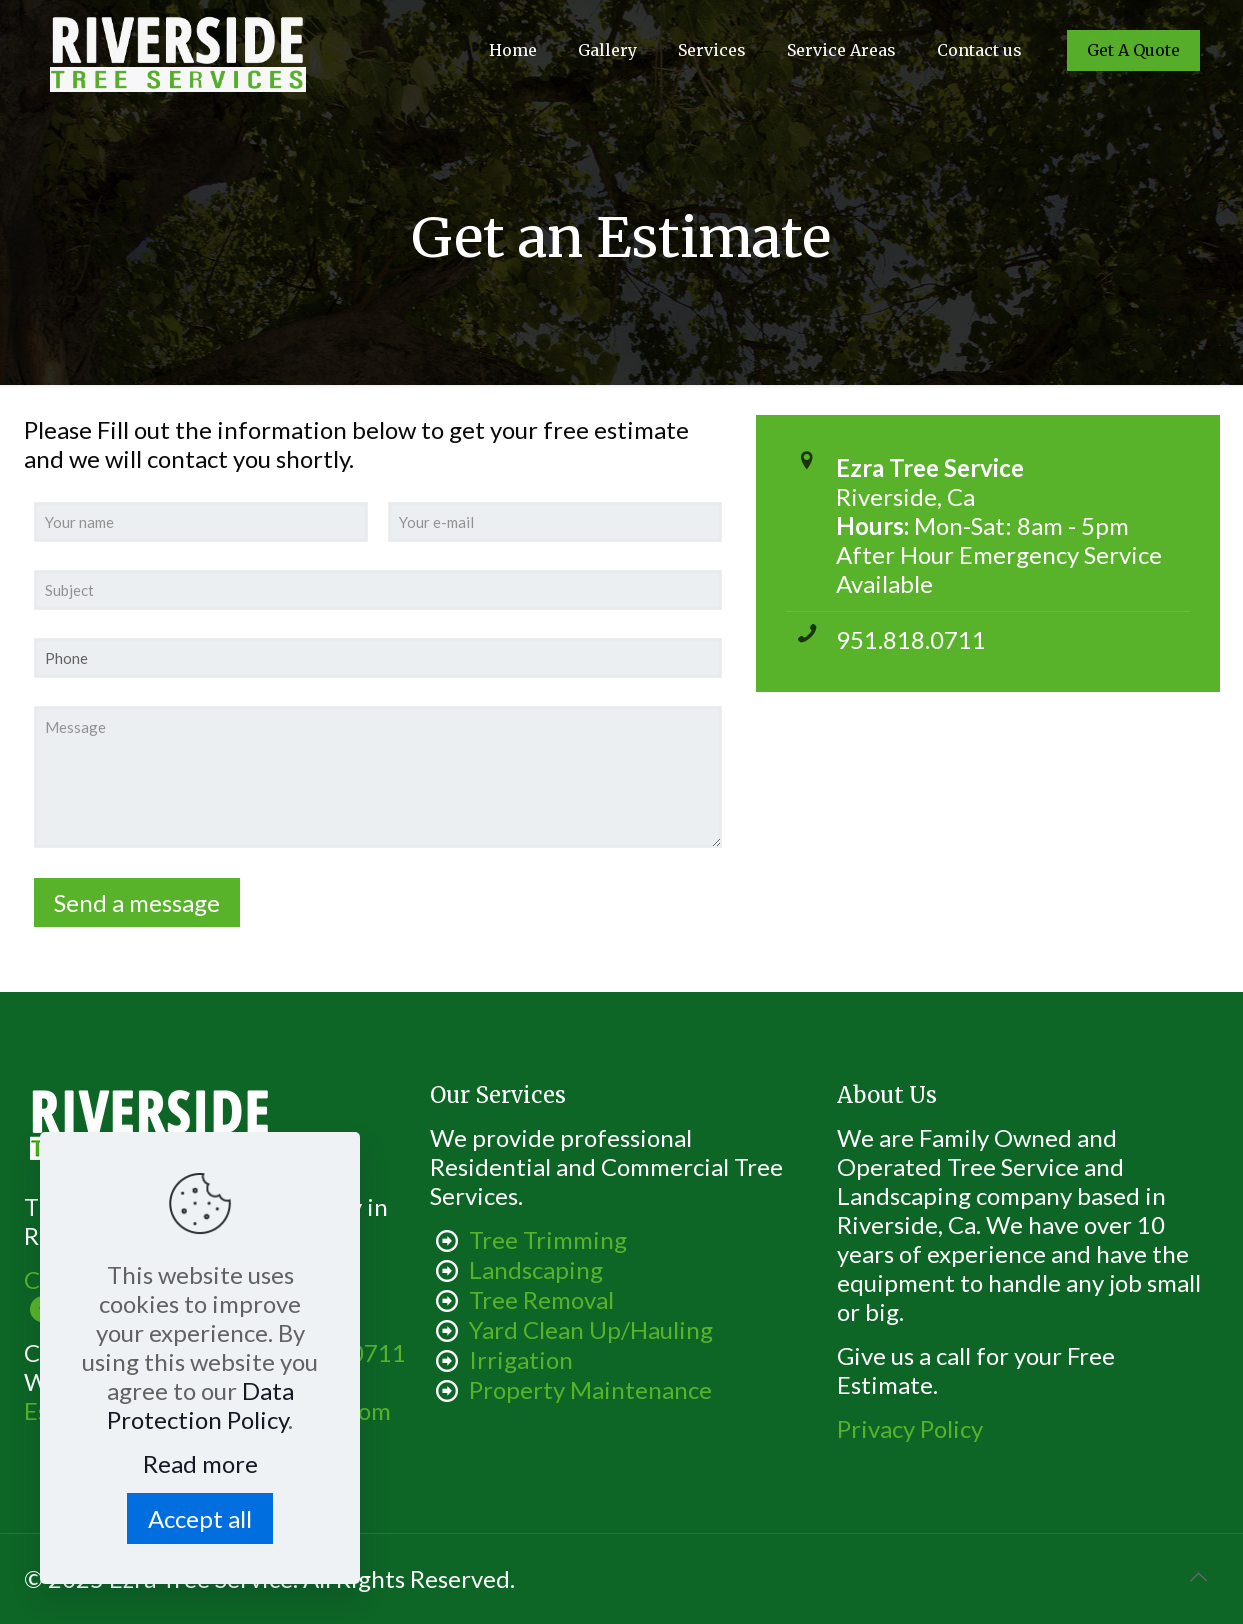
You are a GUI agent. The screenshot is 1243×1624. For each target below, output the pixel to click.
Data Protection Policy (200, 1405)
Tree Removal (541, 1299)
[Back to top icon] (1199, 1576)
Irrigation (521, 1359)
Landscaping (536, 1269)
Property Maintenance (590, 1389)
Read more (200, 1463)
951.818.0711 (911, 639)
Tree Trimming (548, 1239)
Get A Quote (1133, 50)
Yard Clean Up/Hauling (591, 1329)
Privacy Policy (910, 1428)
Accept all (200, 1518)
